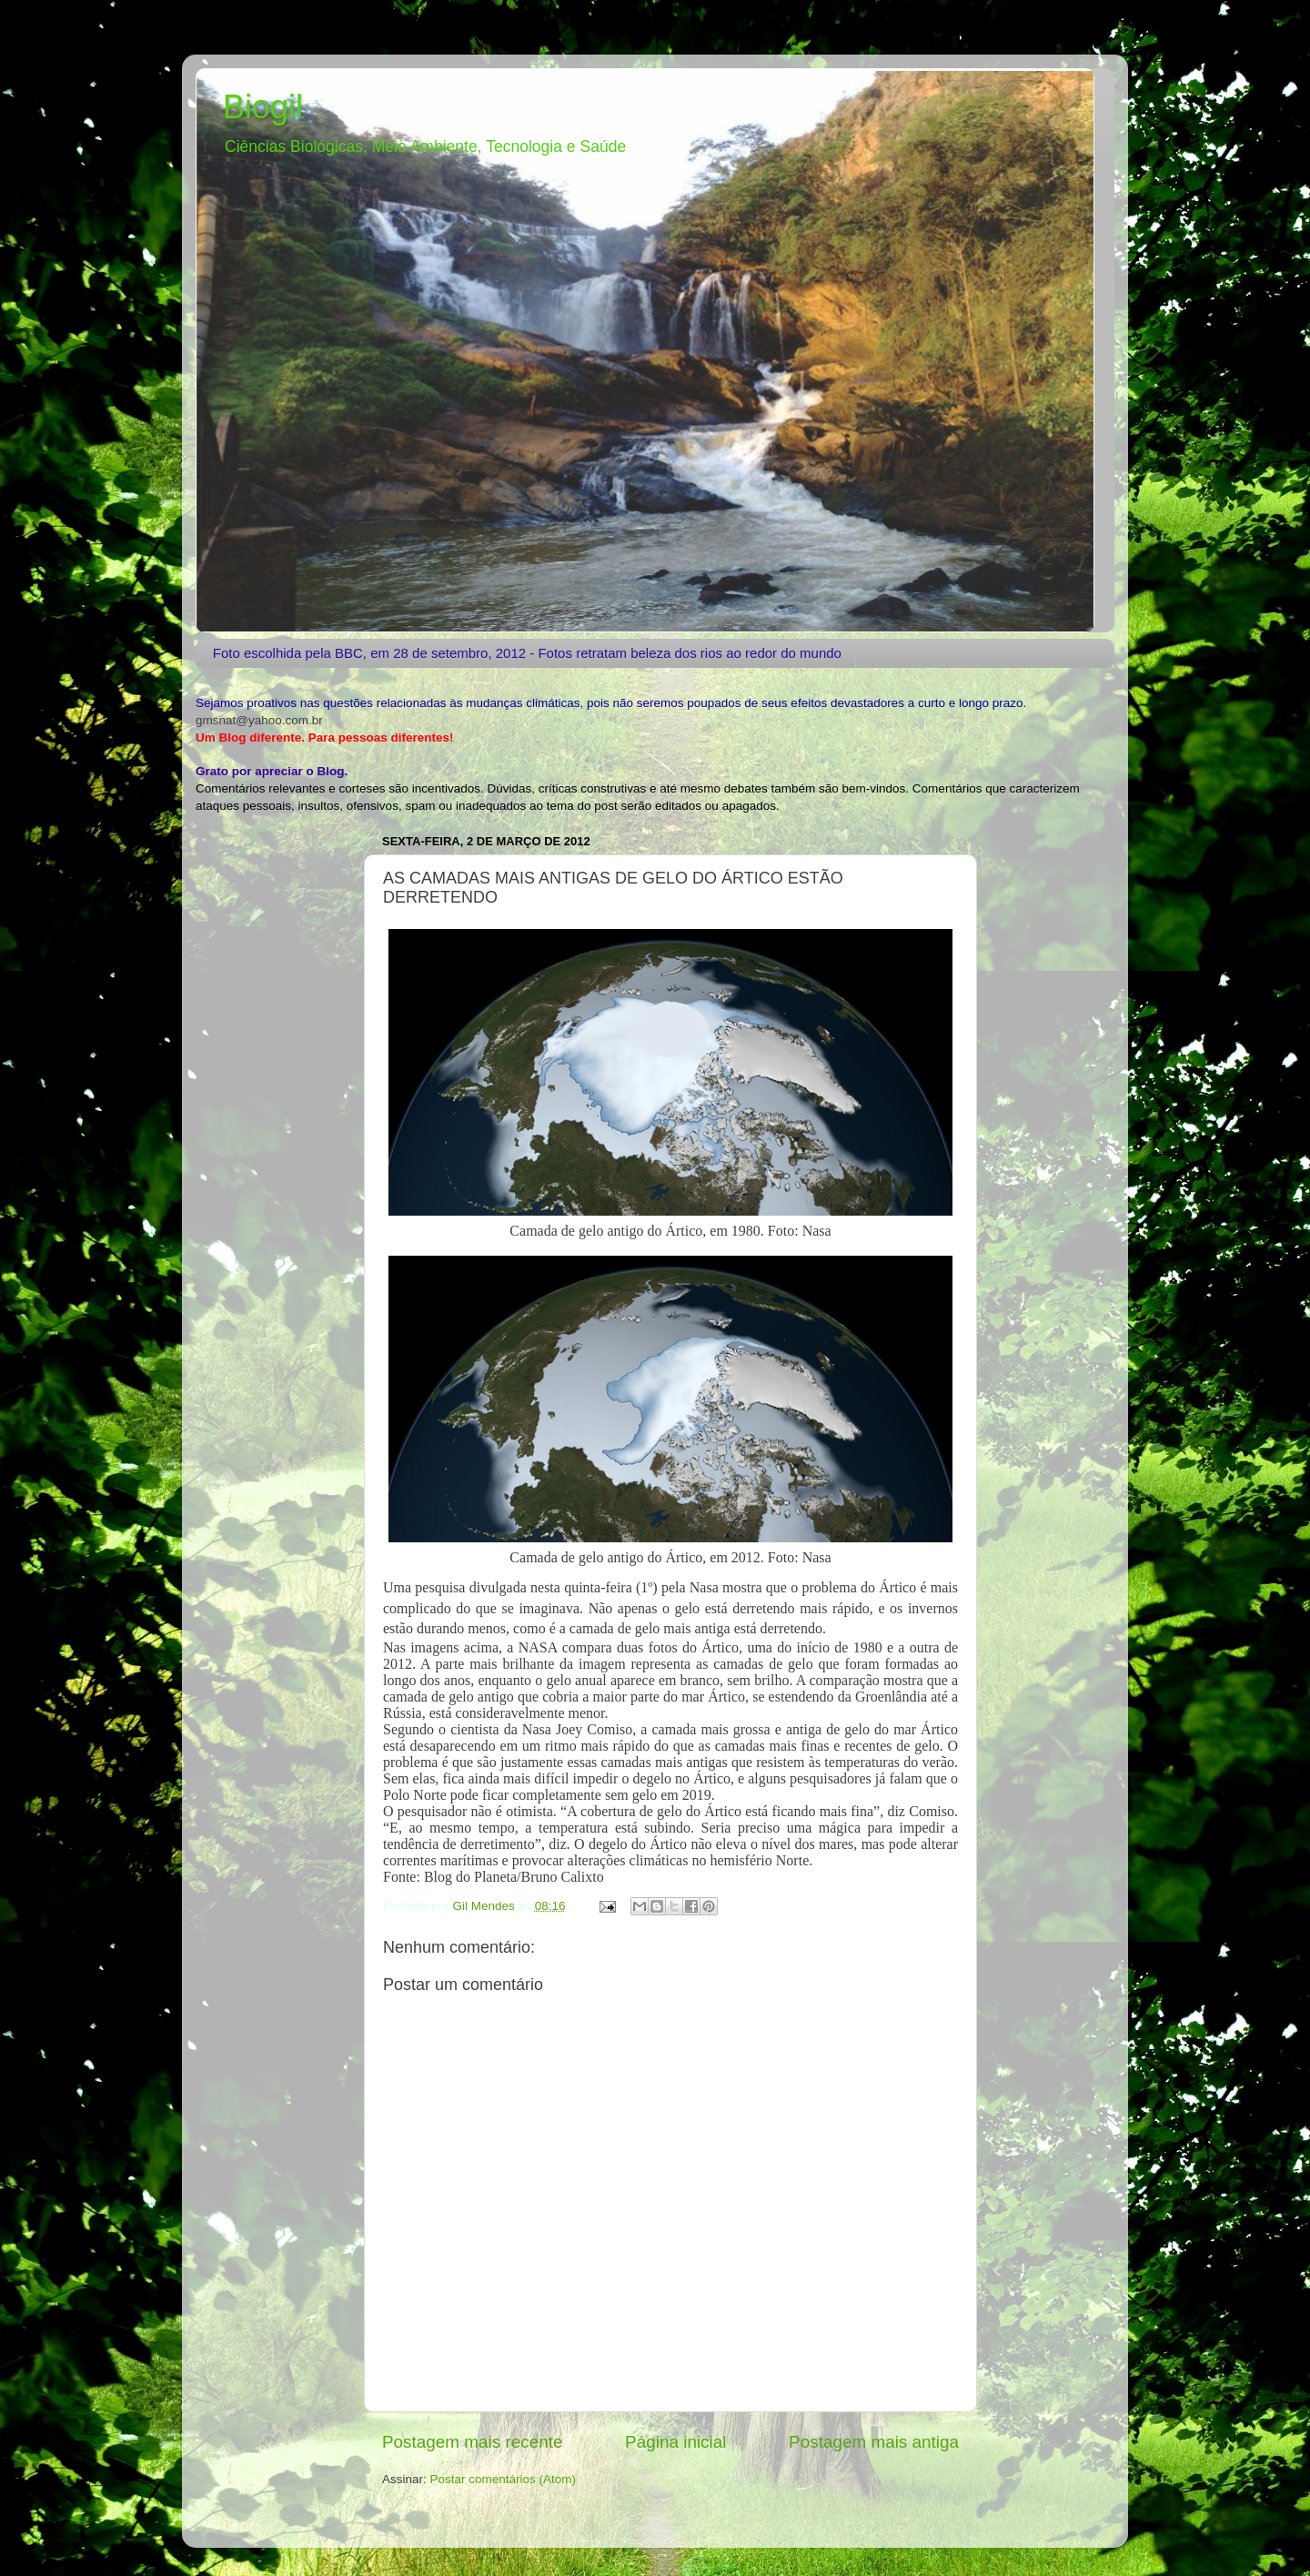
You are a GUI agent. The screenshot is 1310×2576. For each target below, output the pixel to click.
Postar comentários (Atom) (503, 2479)
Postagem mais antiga (874, 2441)
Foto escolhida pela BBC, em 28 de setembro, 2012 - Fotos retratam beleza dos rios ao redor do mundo (527, 653)
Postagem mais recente (472, 2441)
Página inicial (675, 2441)
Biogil (263, 107)
